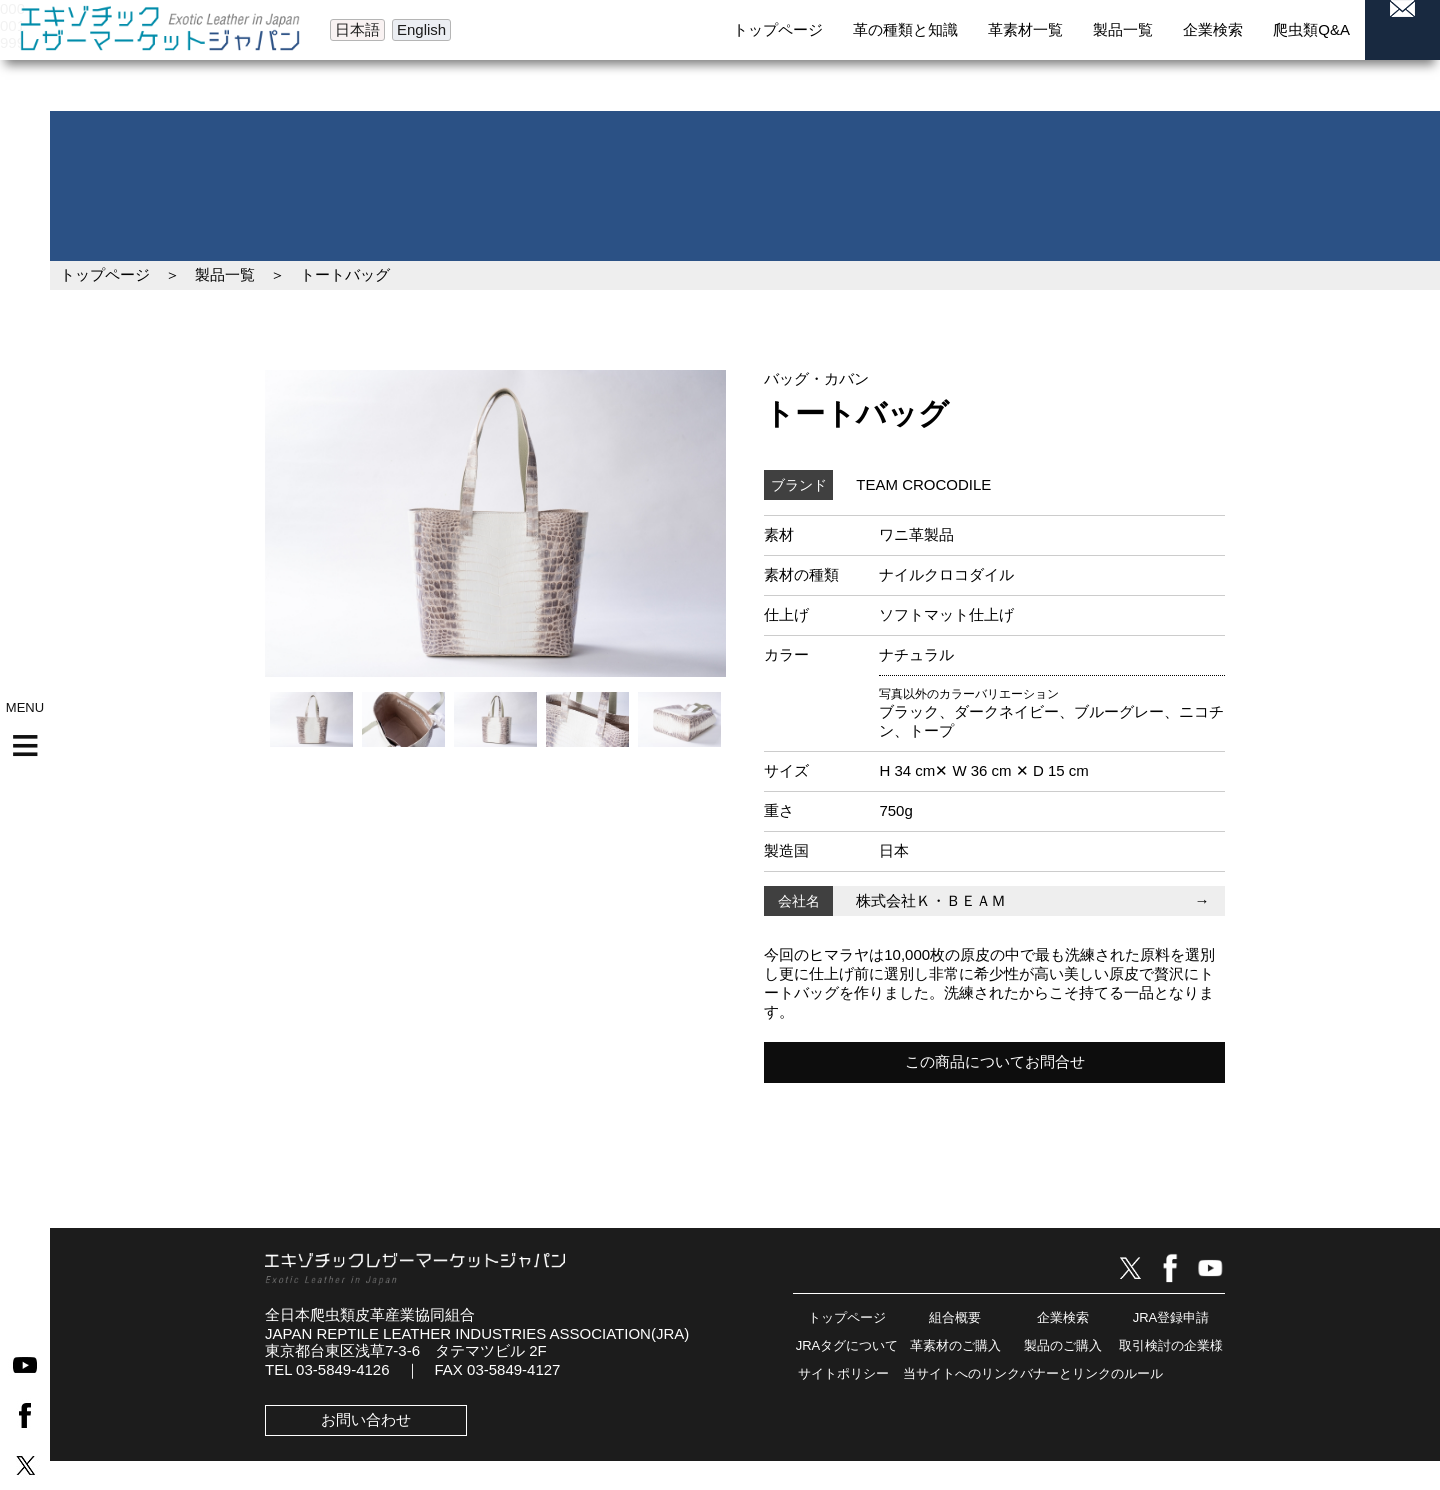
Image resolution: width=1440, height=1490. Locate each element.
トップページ (105, 274)
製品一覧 (225, 274)
